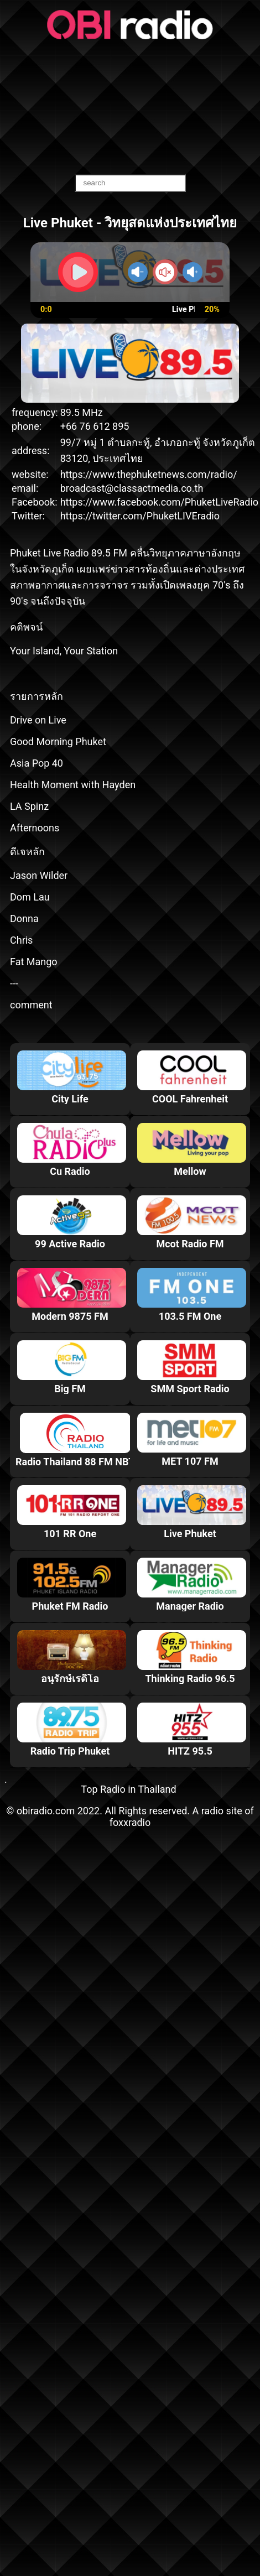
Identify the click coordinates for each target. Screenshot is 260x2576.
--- (14, 983)
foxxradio (130, 1822)
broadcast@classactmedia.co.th (132, 488)
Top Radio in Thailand (128, 1789)
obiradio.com (46, 1811)
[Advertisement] (130, 108)
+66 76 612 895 (94, 426)
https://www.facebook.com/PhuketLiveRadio (159, 502)
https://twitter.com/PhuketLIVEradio (140, 516)
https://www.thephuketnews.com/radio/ (148, 474)
